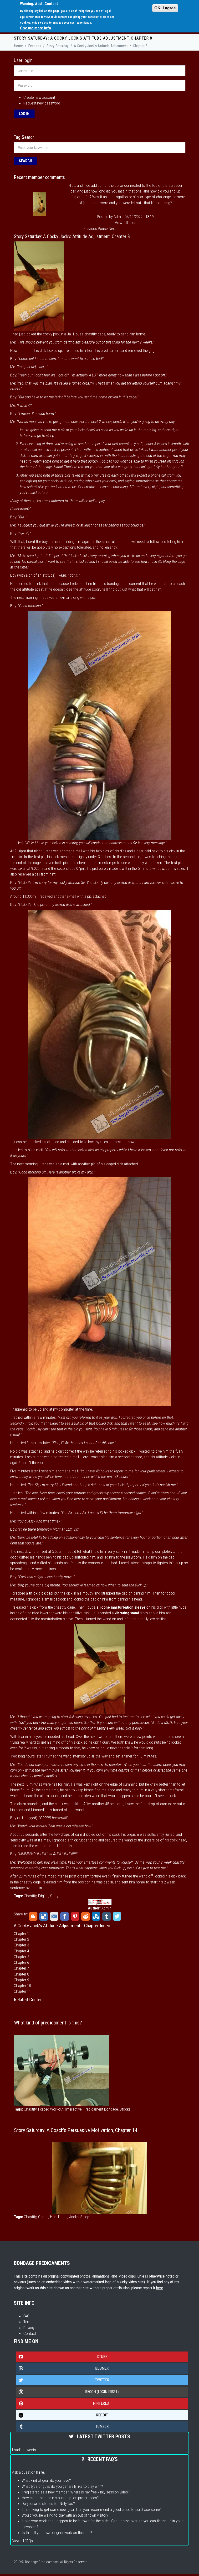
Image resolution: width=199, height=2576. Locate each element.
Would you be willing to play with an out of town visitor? (65, 2515)
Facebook (64, 1916)
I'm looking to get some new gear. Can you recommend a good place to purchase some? (92, 2509)
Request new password (41, 103)
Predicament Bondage (100, 2109)
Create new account (39, 97)
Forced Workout (50, 2109)
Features (34, 46)
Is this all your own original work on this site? (57, 2532)
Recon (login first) (67, 2392)
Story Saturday (57, 46)
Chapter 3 (21, 1945)
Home (18, 46)
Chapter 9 (21, 1979)
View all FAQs (22, 2540)
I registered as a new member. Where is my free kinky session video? (76, 2492)
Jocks (74, 2216)
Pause (103, 228)
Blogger (33, 1916)
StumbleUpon (96, 1916)
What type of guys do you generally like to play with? (62, 2486)
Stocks (125, 2109)
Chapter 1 (21, 1933)
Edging (43, 1895)
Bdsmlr (62, 2368)
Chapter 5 (21, 1956)
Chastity (30, 1895)
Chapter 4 (21, 1951)
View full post (125, 222)
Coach (43, 2216)
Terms (28, 2321)
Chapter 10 (22, 1985)
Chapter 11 (22, 1991)
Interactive (73, 2109)
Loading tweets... (25, 2449)
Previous (90, 228)
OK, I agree (165, 8)
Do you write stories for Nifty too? (48, 2503)
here (159, 2287)
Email (54, 1916)
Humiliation (58, 2216)
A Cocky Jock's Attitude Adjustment (101, 46)
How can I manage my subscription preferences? (60, 2497)
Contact (29, 2333)
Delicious (43, 1916)
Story (54, 1895)
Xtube (61, 2357)
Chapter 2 (21, 1939)
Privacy (29, 2327)
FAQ (26, 2316)
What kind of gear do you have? (46, 2480)
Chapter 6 (21, 1962)
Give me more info (35, 28)
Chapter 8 (21, 1974)
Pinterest (75, 1916)
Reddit (85, 1916)
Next (112, 228)
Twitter (117, 1916)
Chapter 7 (21, 1968)
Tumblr (106, 1916)
